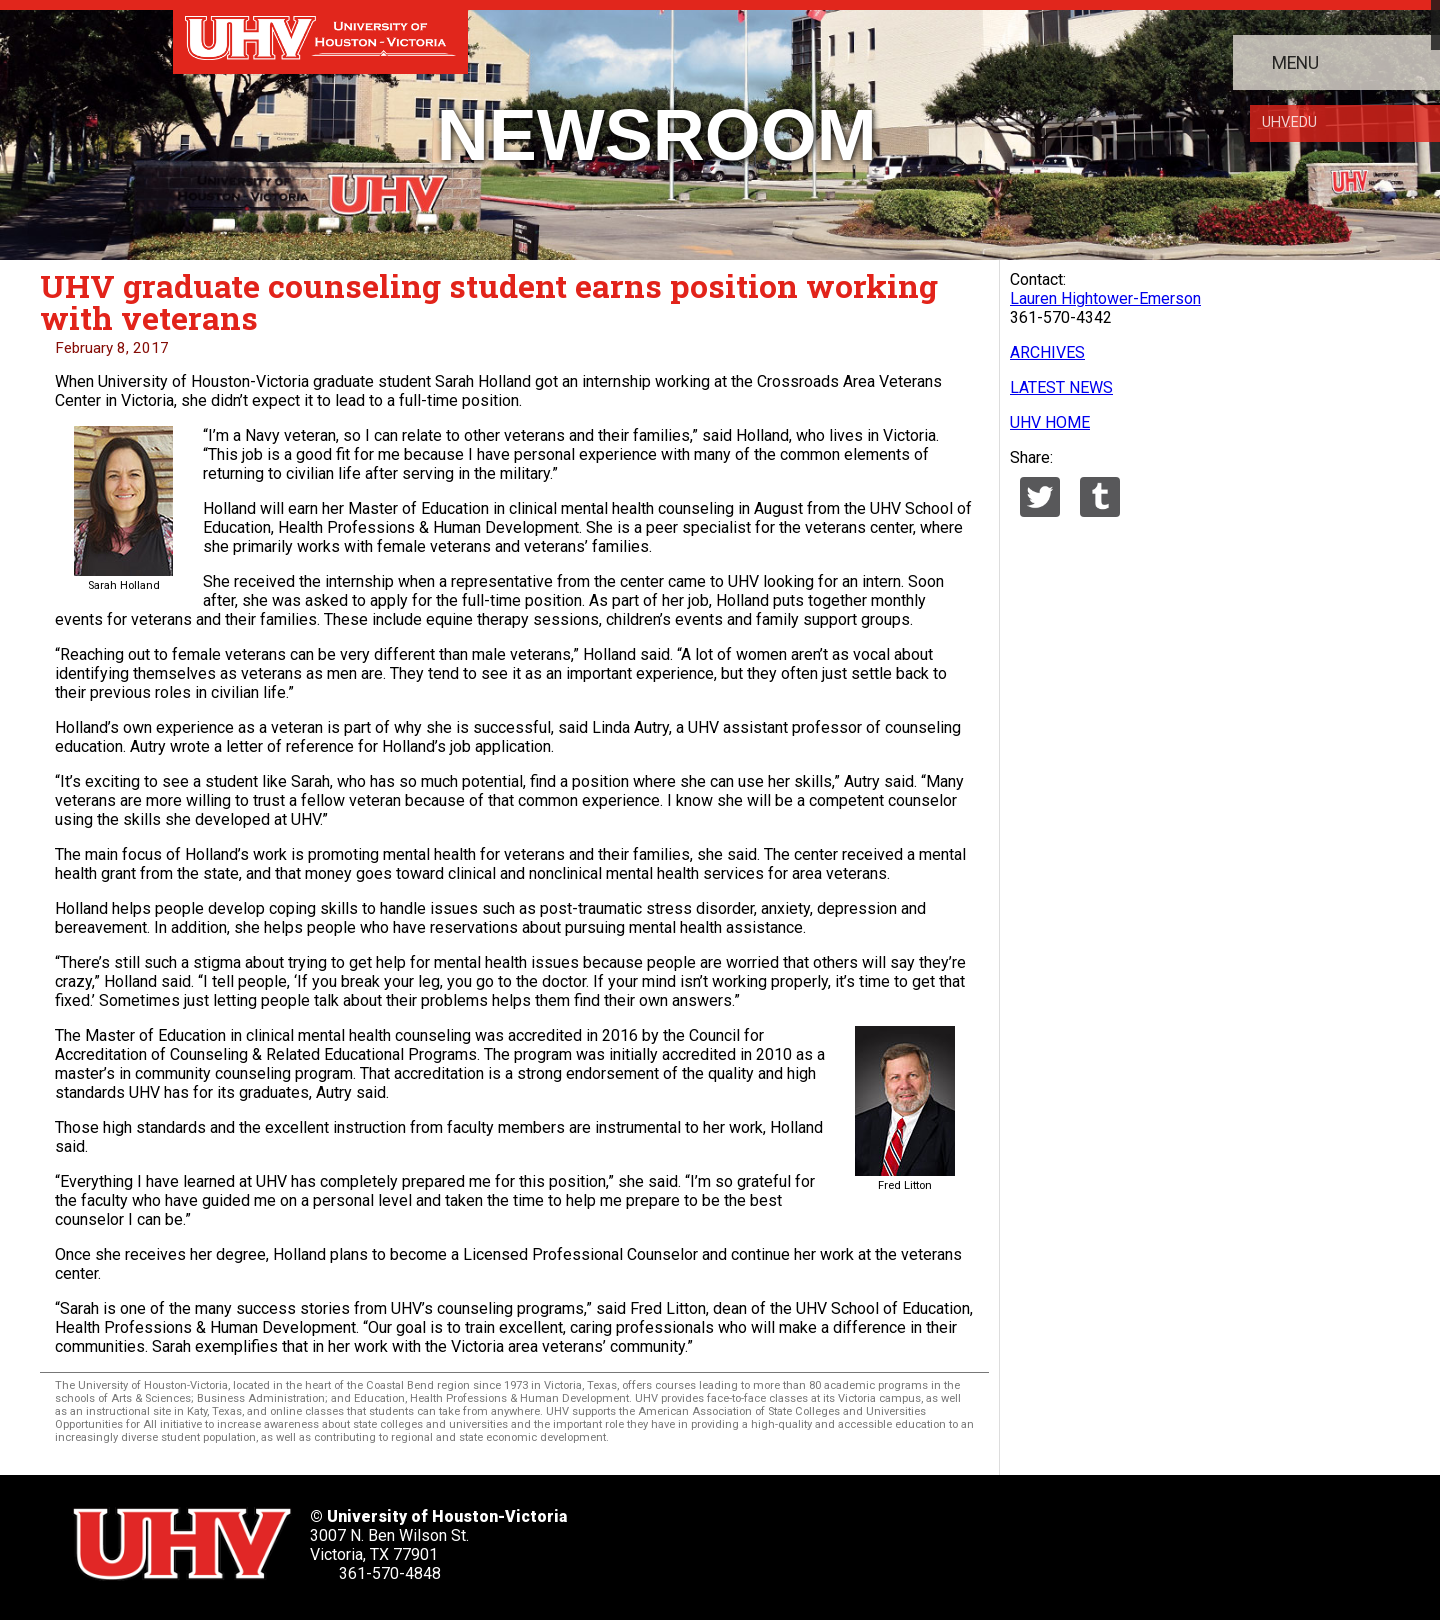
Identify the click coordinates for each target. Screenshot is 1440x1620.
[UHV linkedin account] (835, 1537)
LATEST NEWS (1061, 387)
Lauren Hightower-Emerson (1105, 298)
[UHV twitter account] (706, 1537)
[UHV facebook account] (770, 1537)
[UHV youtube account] (899, 1537)
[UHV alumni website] (1027, 1537)
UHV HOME (1050, 422)
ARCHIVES (1047, 352)
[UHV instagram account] (963, 1537)
